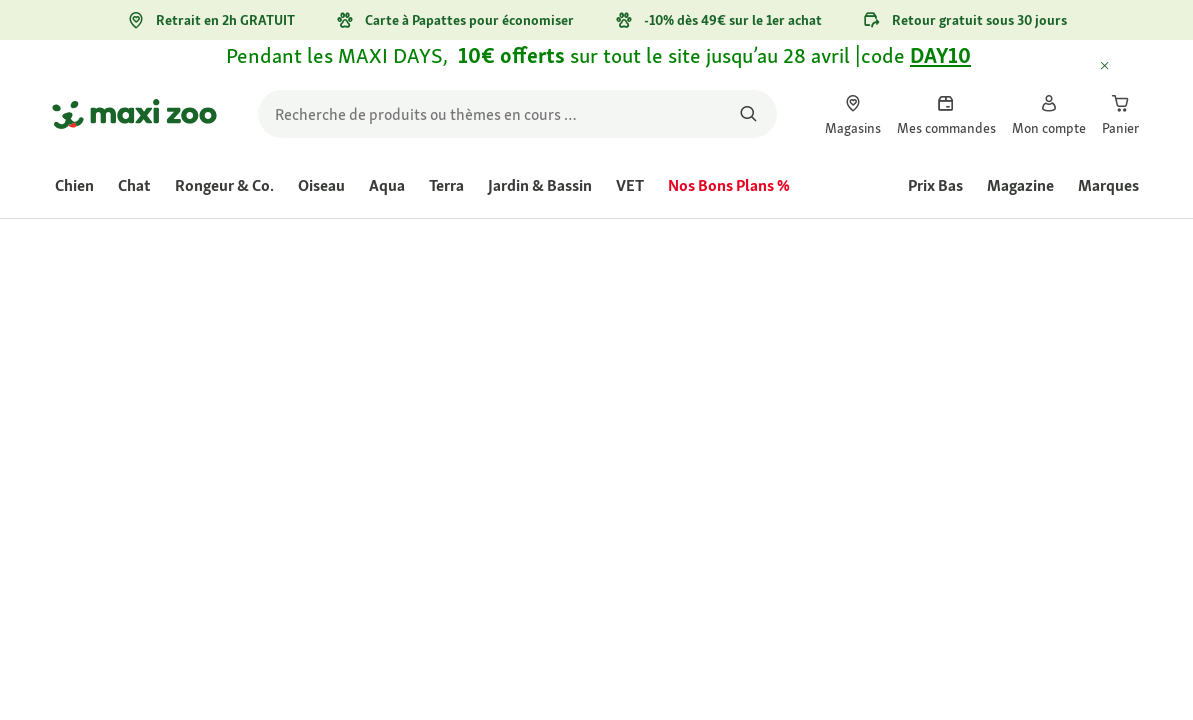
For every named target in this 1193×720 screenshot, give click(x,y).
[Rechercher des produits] (749, 114)
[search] (517, 114)
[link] (853, 114)
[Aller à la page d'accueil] (134, 114)
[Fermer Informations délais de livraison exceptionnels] (1123, 67)
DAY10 (940, 55)
